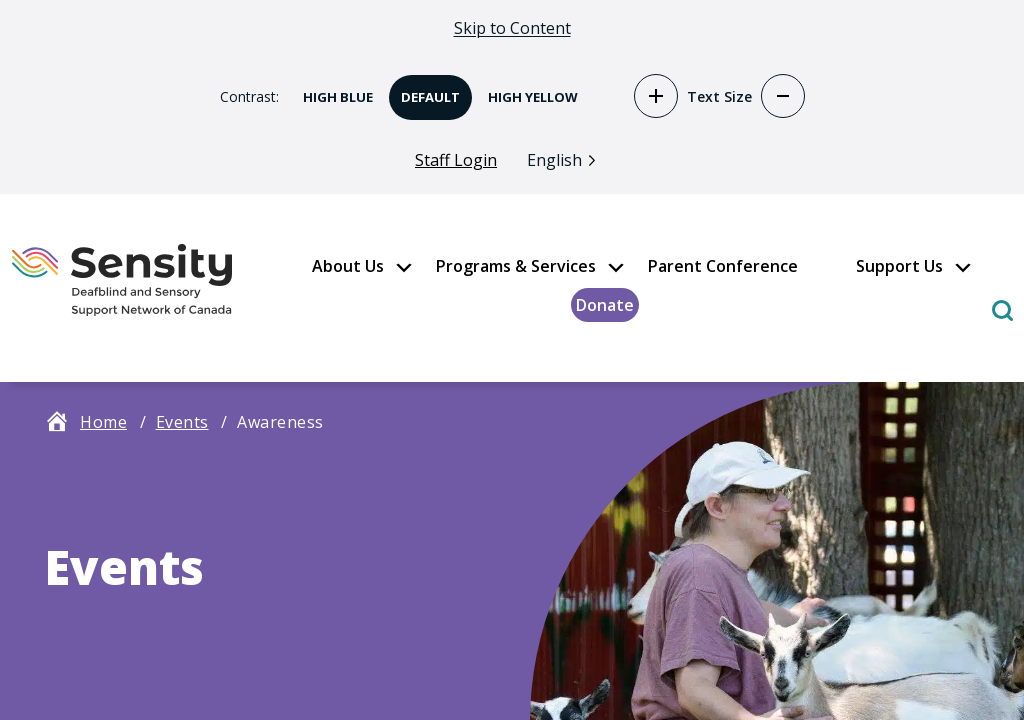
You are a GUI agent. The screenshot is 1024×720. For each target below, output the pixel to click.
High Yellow (527, 90)
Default (424, 90)
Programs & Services (516, 267)
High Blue (332, 90)
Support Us (899, 267)
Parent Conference (723, 267)
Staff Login (456, 161)
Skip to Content (512, 28)
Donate (605, 306)
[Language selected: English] (566, 159)
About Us (348, 267)
